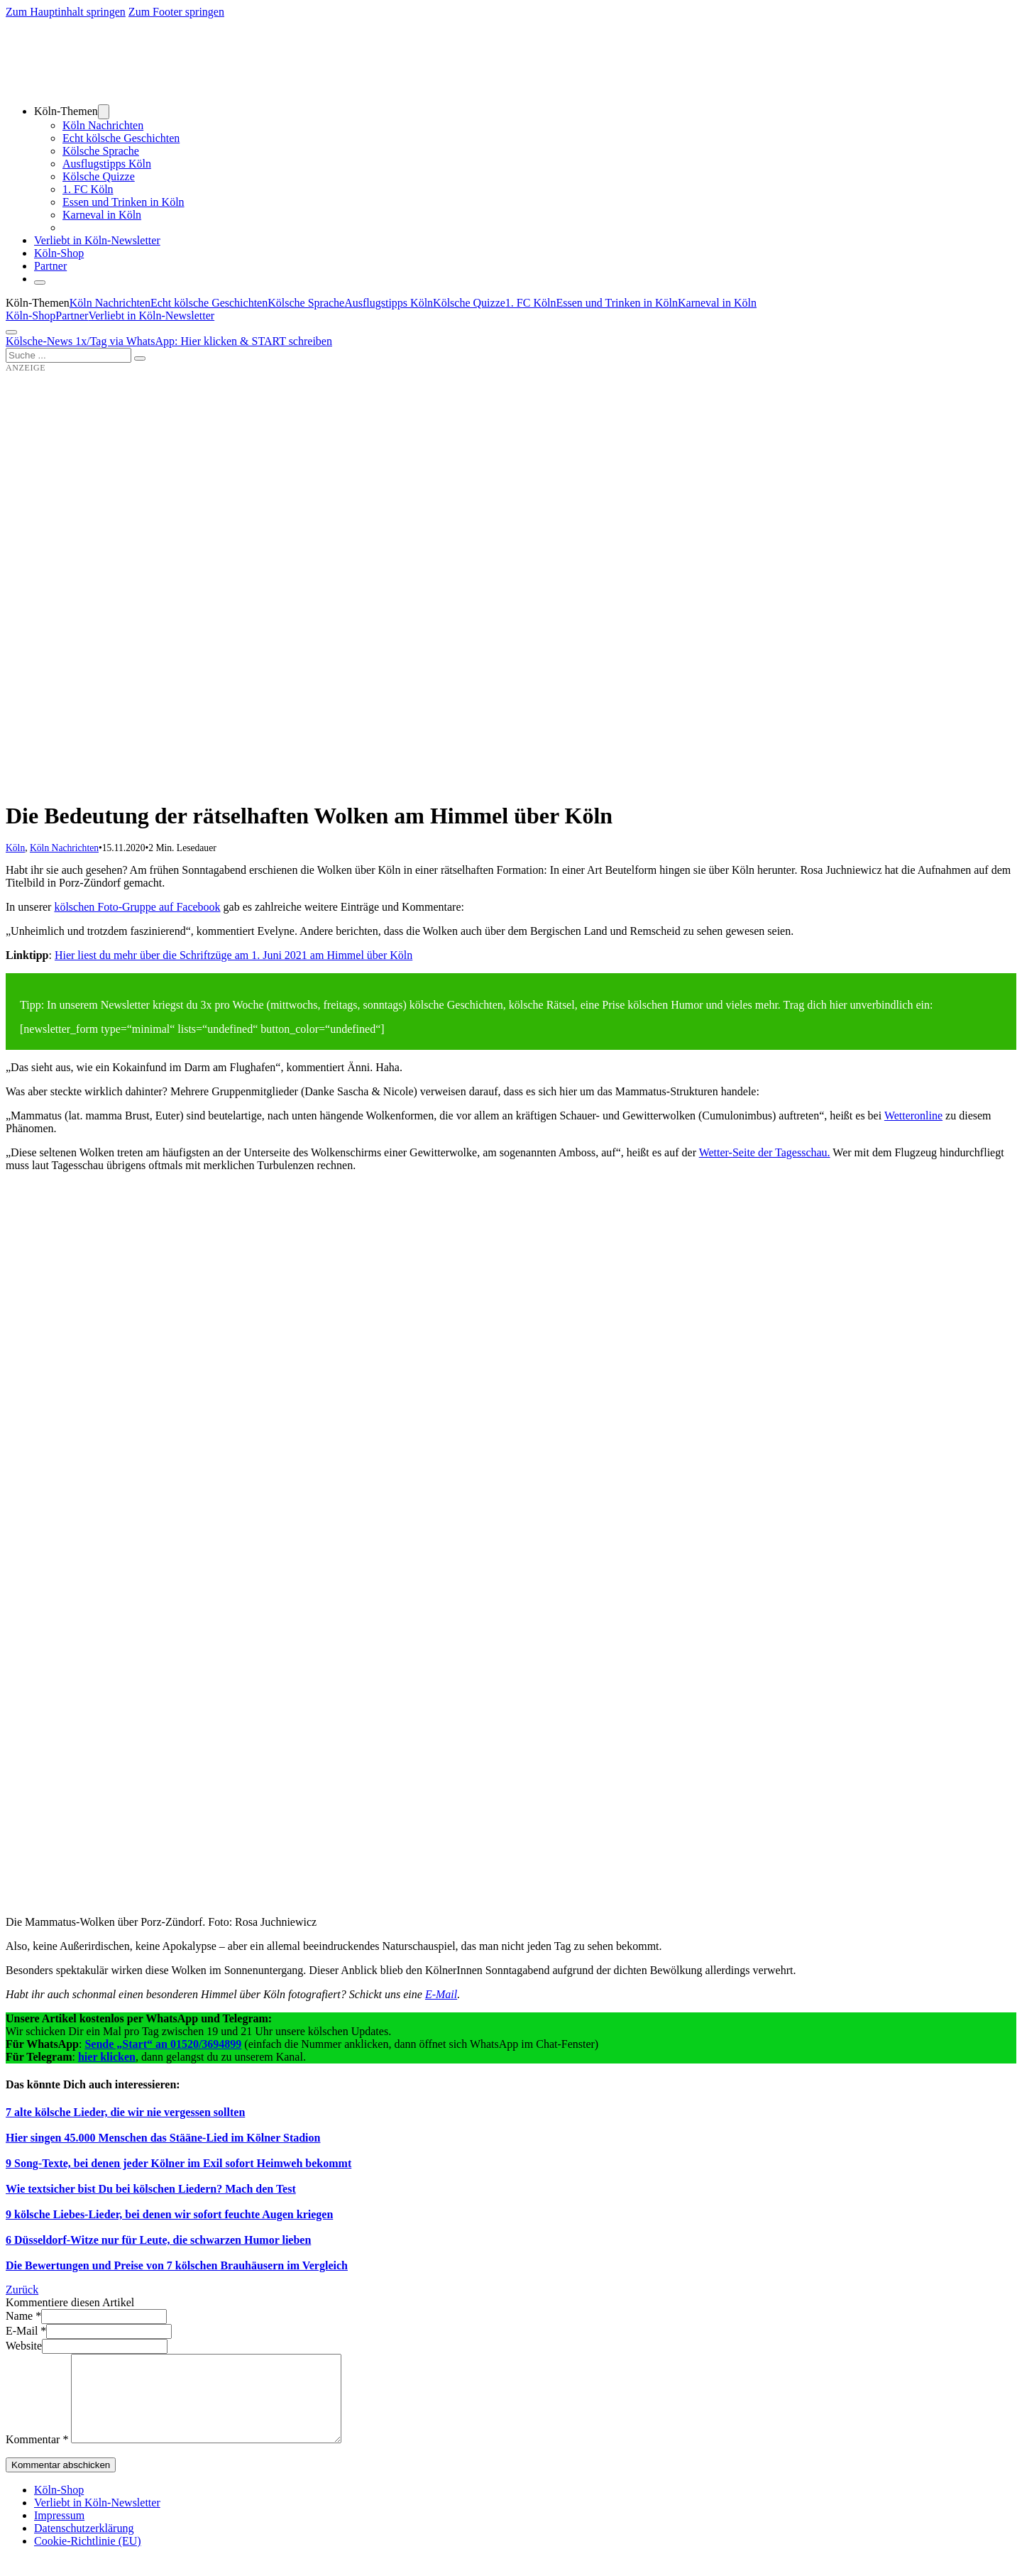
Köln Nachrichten (102, 125)
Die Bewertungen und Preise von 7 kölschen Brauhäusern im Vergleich (177, 2265)
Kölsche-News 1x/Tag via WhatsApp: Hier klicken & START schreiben (169, 341)
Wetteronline (913, 1115)
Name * (23, 2316)
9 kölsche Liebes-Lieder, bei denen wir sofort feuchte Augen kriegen (169, 2214)
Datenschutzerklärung (83, 2545)
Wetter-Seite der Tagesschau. (764, 1152)
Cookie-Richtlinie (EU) (87, 2558)
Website (24, 2346)
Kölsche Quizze (98, 176)
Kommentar (37, 2456)
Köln (15, 848)
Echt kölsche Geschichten (121, 138)
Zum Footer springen (176, 12)
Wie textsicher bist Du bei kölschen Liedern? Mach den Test (151, 2189)
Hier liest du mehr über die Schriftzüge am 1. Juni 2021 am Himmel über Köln (233, 955)
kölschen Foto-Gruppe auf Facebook (137, 907)
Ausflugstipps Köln (106, 164)
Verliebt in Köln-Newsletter (97, 240)
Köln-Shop (30, 315)
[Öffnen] (11, 332)
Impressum (59, 2532)
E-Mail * (26, 2331)
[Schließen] (39, 282)
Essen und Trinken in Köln (123, 202)
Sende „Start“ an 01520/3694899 (162, 2044)
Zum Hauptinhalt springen (66, 12)
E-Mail (441, 1994)
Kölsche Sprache (100, 151)
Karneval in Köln (101, 215)
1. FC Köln (88, 189)
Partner (50, 266)
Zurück (22, 2290)
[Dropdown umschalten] (103, 111)
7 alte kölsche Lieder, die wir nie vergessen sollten (125, 2112)
